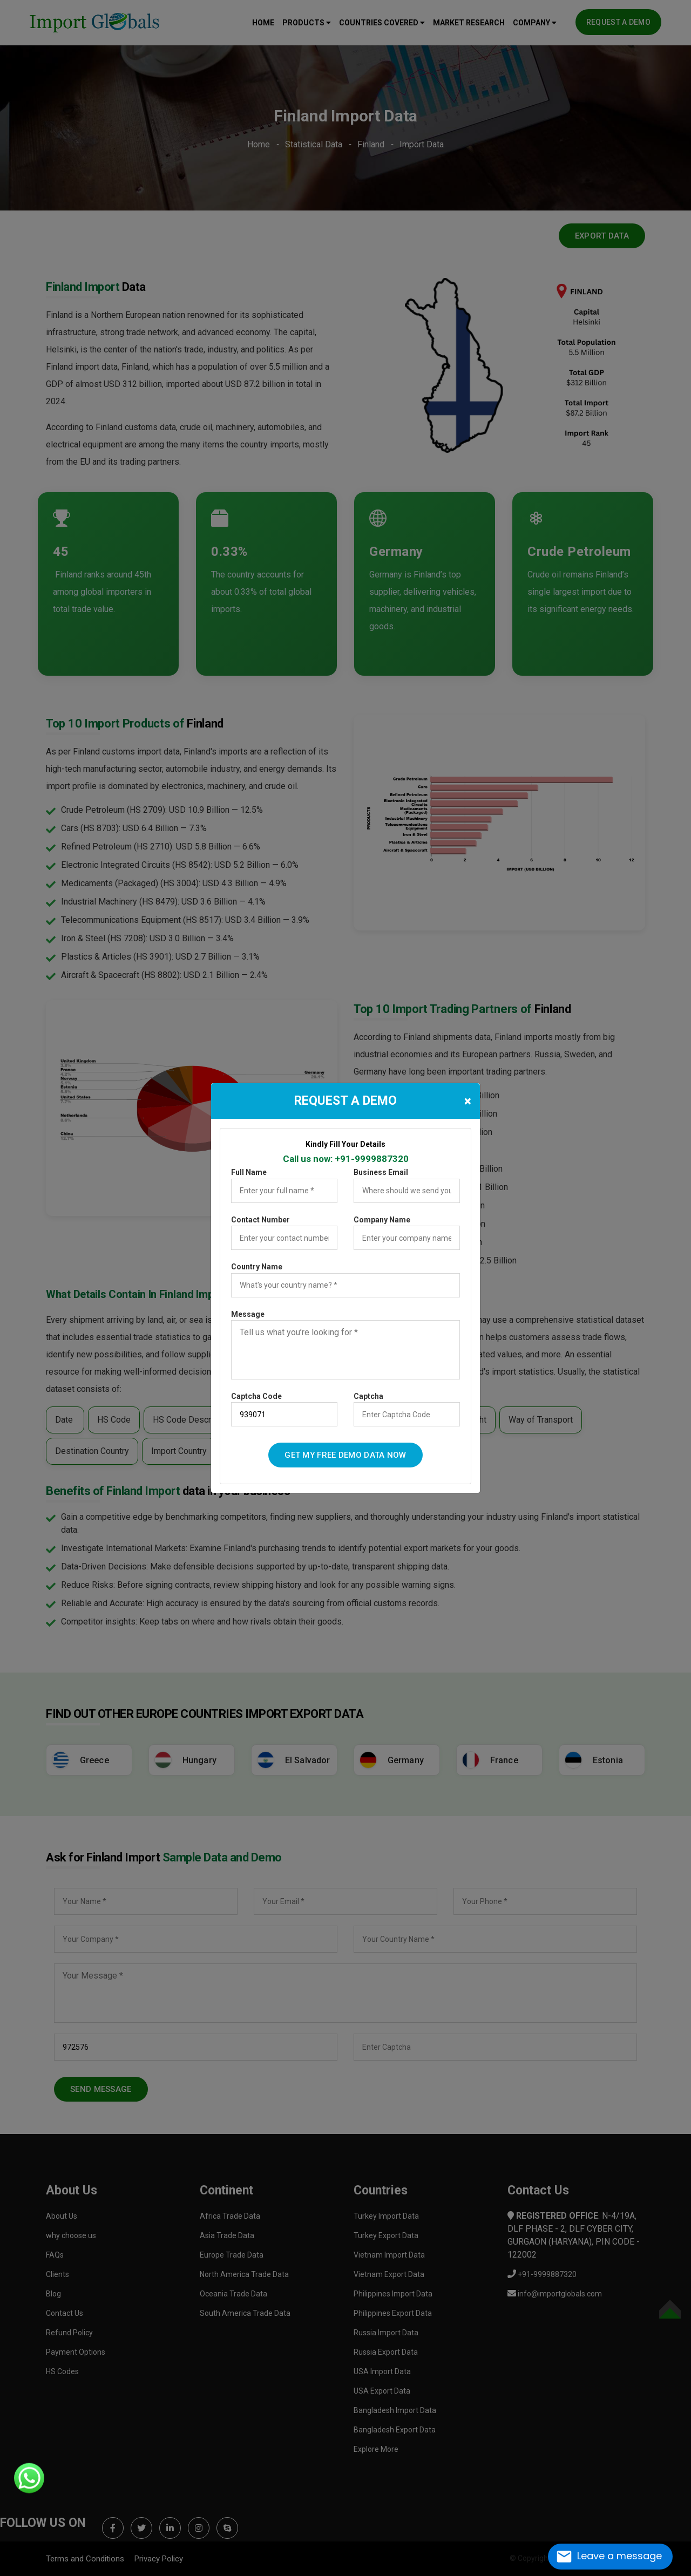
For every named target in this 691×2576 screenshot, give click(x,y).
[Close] (468, 1101)
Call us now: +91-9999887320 (346, 1158)
